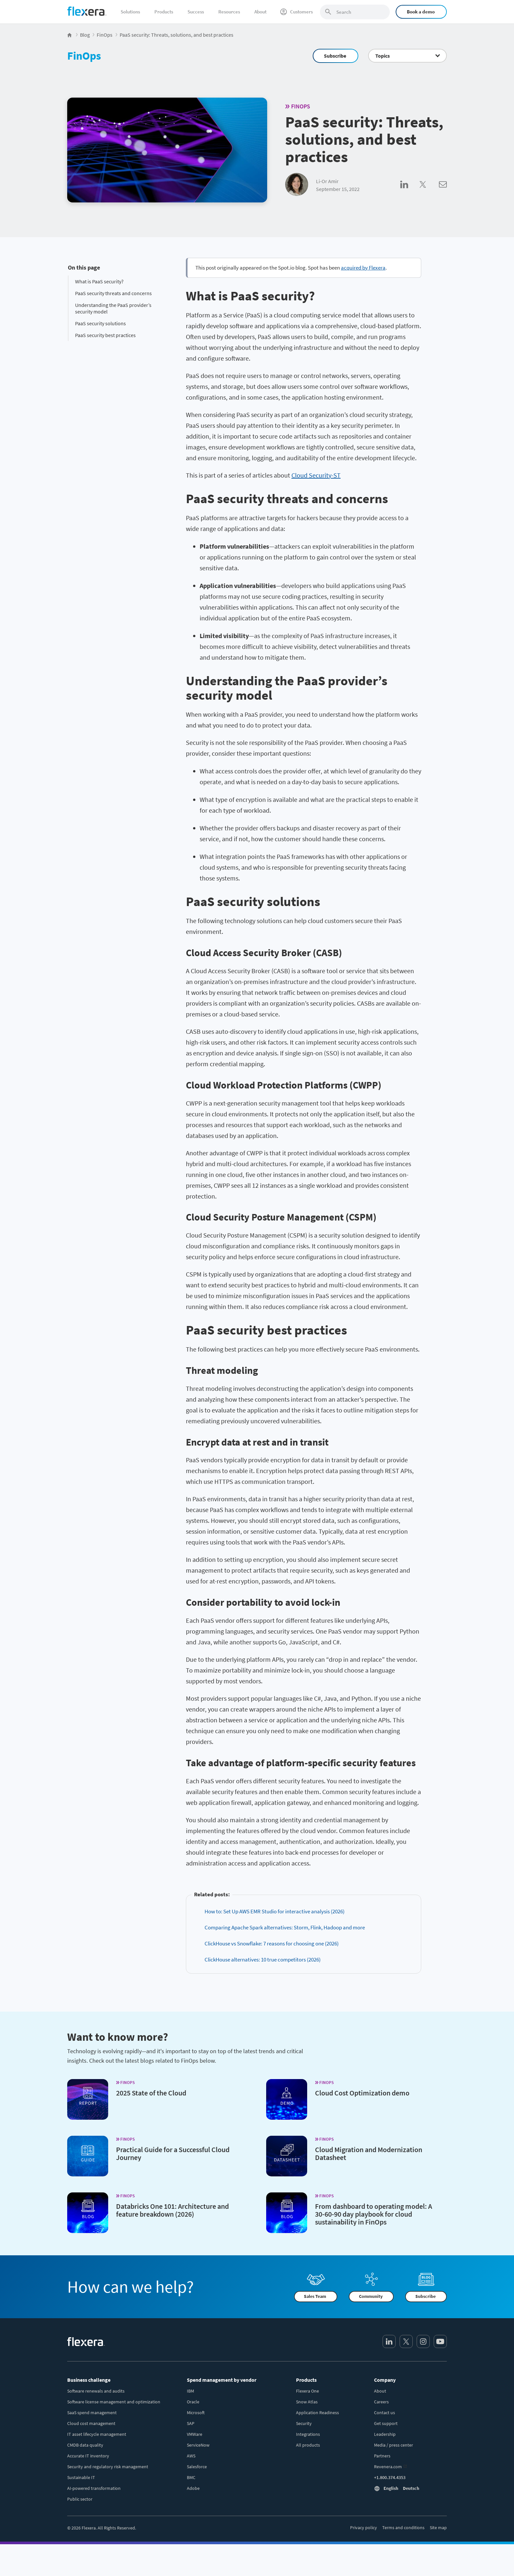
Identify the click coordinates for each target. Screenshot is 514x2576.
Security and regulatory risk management (107, 2467)
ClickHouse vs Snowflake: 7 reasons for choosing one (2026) (272, 1943)
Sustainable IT (81, 2477)
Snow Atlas (307, 2402)
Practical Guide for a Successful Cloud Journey (172, 2153)
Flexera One (307, 2391)
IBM (190, 2391)
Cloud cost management (91, 2423)
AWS (191, 2456)
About (260, 12)
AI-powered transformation (94, 2488)
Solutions (130, 12)
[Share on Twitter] (429, 191)
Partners (382, 2456)
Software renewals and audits (96, 2391)
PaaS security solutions (100, 323)
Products (163, 12)
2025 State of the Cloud (151, 2092)
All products (308, 2445)
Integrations (308, 2434)
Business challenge (88, 2380)
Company (385, 2380)
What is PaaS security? (99, 281)
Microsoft (196, 2412)
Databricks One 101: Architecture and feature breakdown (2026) (172, 2210)
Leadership (385, 2434)
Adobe (193, 2488)
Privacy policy (363, 2527)
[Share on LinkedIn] (410, 191)
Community (371, 2297)
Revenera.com (388, 2467)
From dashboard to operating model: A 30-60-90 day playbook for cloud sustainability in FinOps (373, 2214)
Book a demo (421, 12)
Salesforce (197, 2467)
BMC (191, 2477)
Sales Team (315, 2297)
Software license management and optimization (113, 2402)
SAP (190, 2423)
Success (196, 12)
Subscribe (335, 55)
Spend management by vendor (221, 2380)
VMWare (194, 2434)
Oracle (193, 2402)
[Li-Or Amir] (296, 185)
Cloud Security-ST (316, 475)
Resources (229, 12)
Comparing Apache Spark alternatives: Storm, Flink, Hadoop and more (285, 1927)
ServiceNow (198, 2445)
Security (304, 2423)
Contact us (384, 2412)
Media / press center (393, 2445)
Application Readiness (317, 2412)
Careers (381, 2402)
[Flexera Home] (70, 34)
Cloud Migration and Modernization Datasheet (368, 2153)
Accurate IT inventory (88, 2456)
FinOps (84, 56)
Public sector (79, 2499)
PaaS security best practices (105, 335)
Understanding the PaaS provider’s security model (113, 308)
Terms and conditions (403, 2527)
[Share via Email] (443, 191)
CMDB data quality (85, 2445)
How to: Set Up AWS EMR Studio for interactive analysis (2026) (275, 1911)
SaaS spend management (92, 2412)
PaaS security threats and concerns (113, 293)
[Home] (87, 11)
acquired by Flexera (363, 267)
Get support (386, 2423)
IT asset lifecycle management (96, 2434)
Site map (438, 2527)
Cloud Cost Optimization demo (362, 2092)
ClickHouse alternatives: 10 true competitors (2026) (263, 1959)
